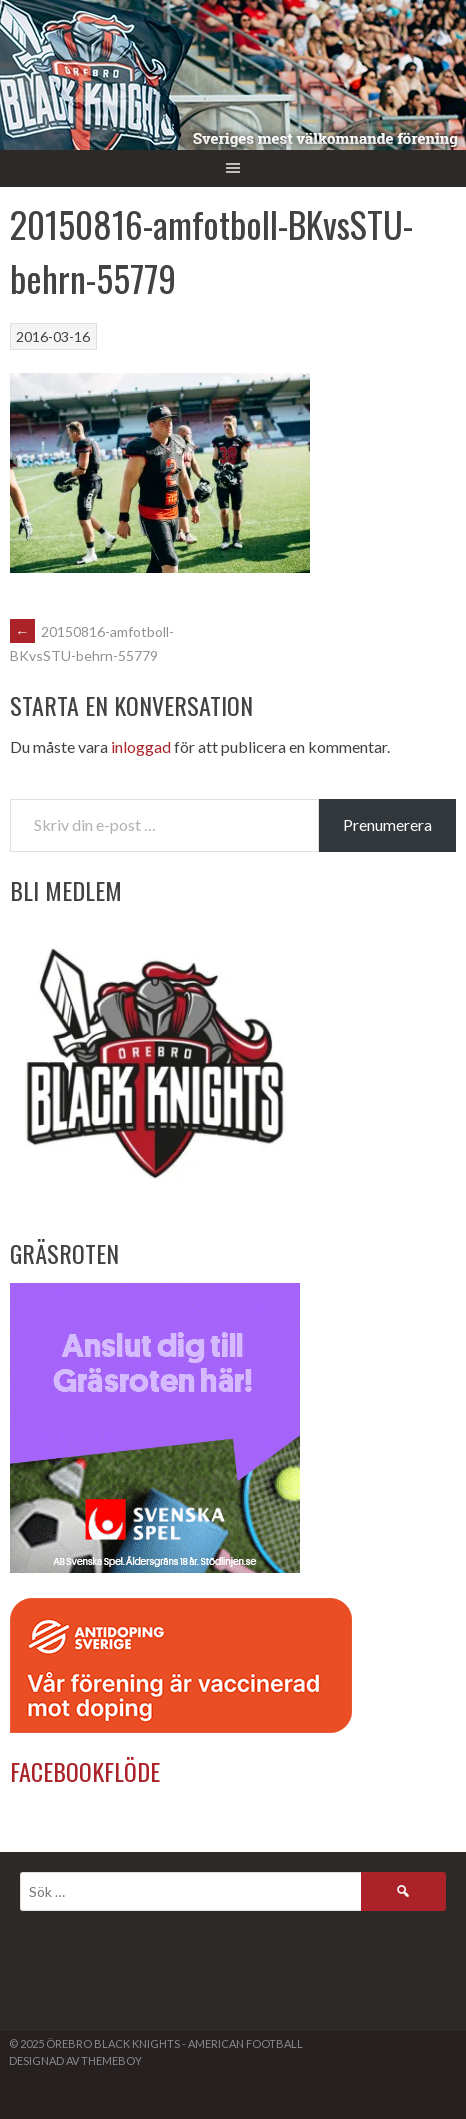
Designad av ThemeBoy (75, 2060)
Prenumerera (387, 824)
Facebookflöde (85, 1771)
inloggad (141, 746)
